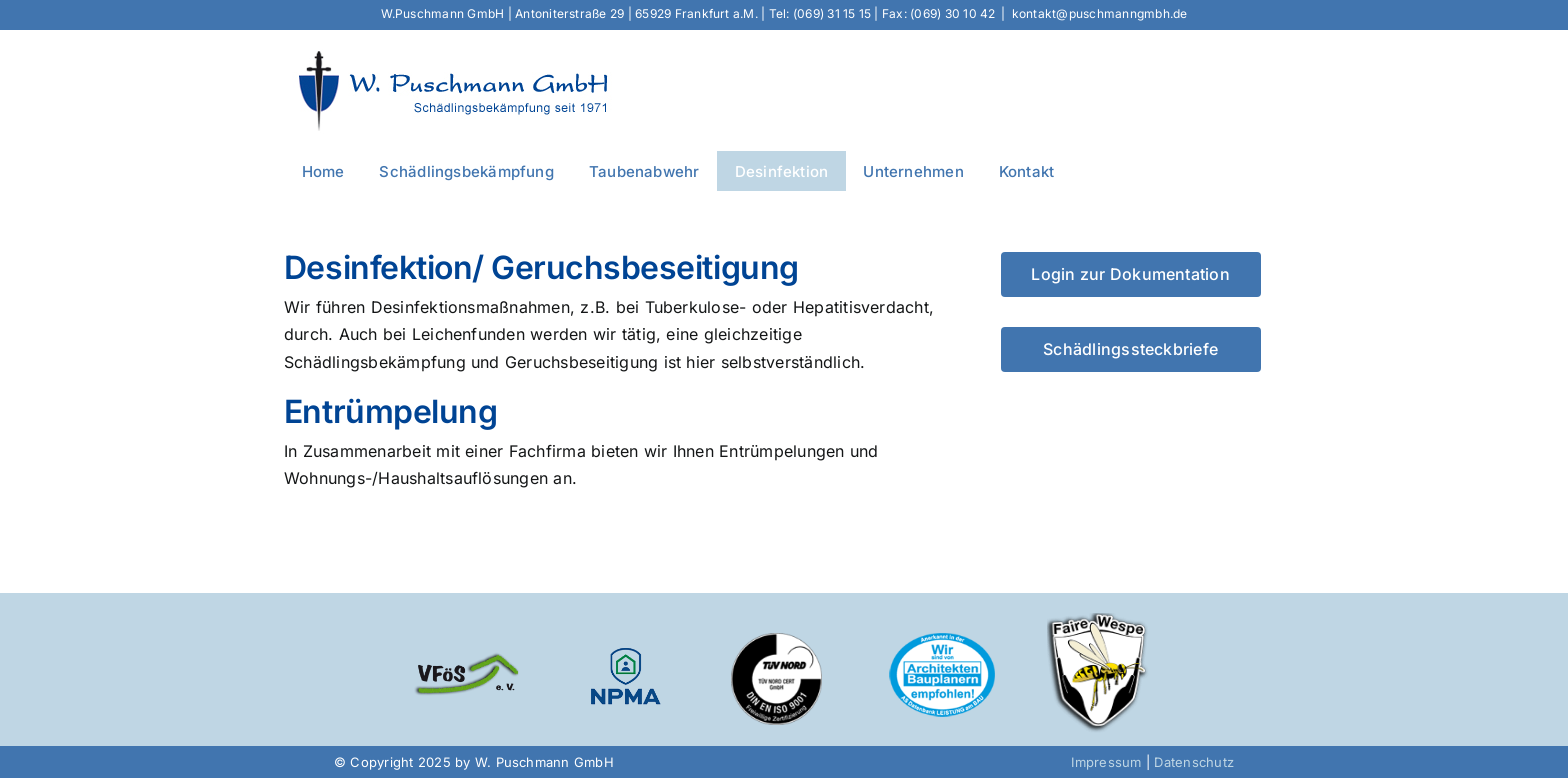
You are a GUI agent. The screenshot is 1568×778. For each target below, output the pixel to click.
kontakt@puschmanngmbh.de (1100, 13)
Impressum (1106, 762)
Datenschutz (1194, 762)
